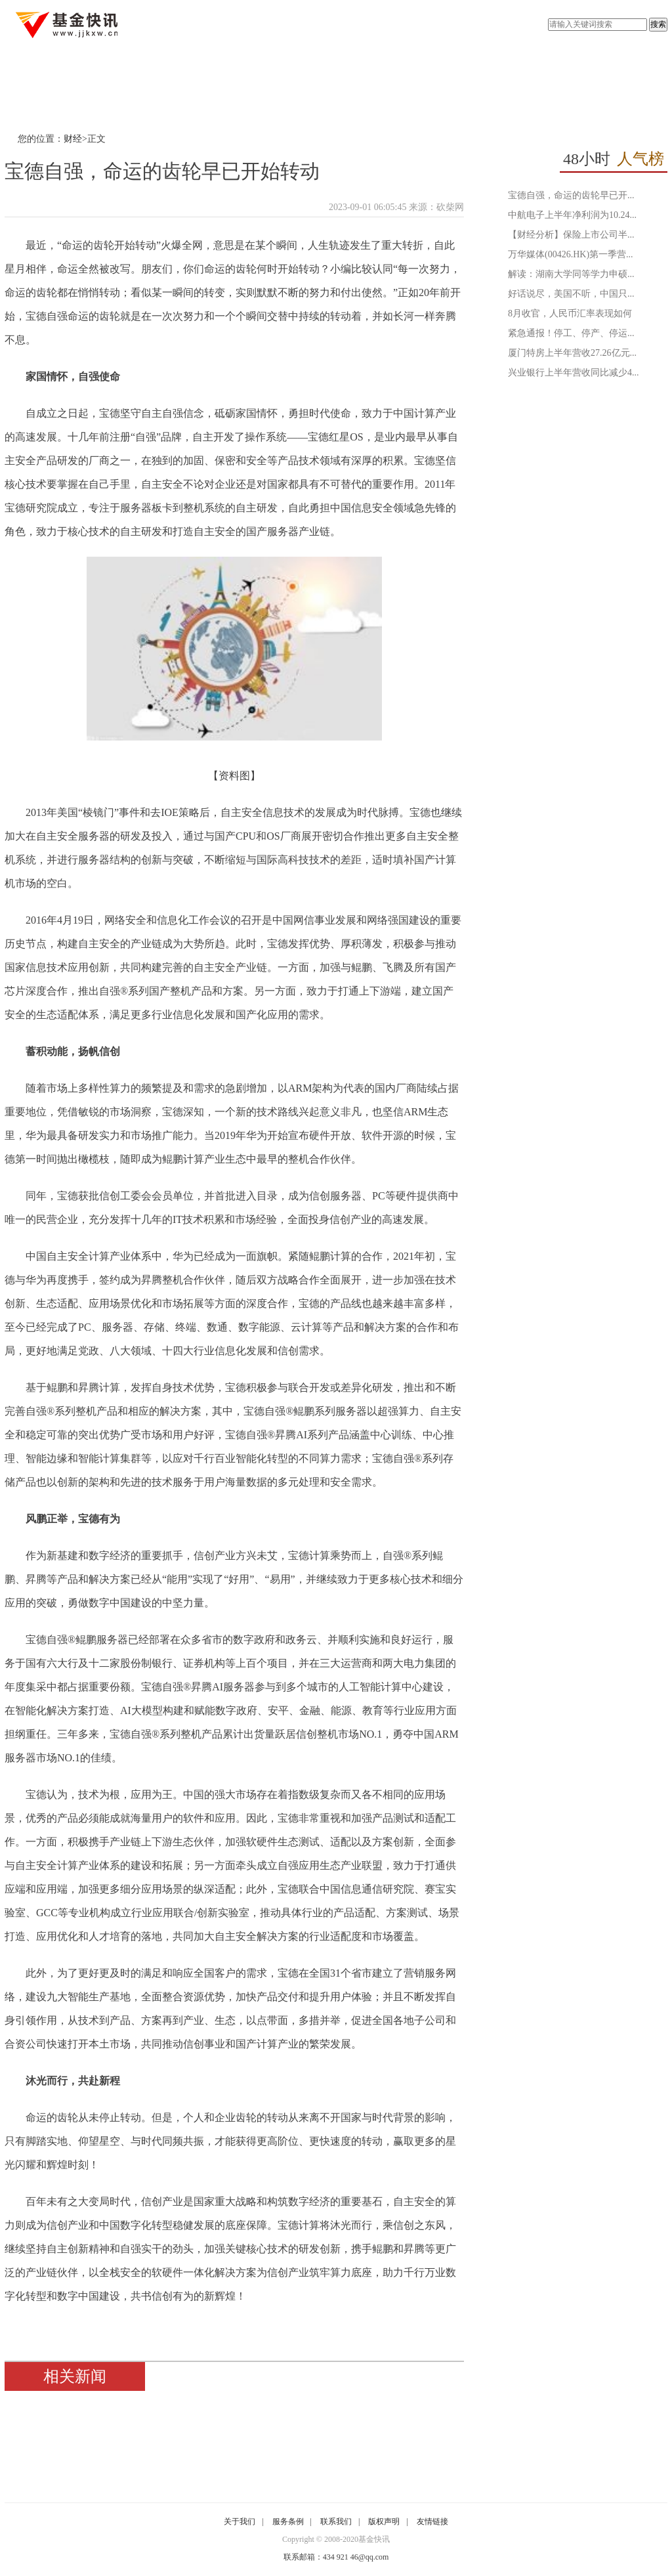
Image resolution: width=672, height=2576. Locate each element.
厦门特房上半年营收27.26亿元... (572, 353)
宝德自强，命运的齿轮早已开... (571, 195)
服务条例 (288, 2521)
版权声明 (384, 2521)
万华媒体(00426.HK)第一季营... (570, 254)
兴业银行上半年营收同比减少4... (573, 372)
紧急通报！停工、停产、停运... (571, 333)
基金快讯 (374, 2539)
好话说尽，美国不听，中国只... (571, 294)
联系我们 (336, 2521)
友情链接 (432, 2521)
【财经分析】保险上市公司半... (571, 235)
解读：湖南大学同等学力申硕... (571, 274)
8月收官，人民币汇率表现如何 (570, 313)
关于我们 (239, 2521)
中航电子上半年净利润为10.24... (572, 215)
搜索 (658, 24)
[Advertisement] (572, 478)
